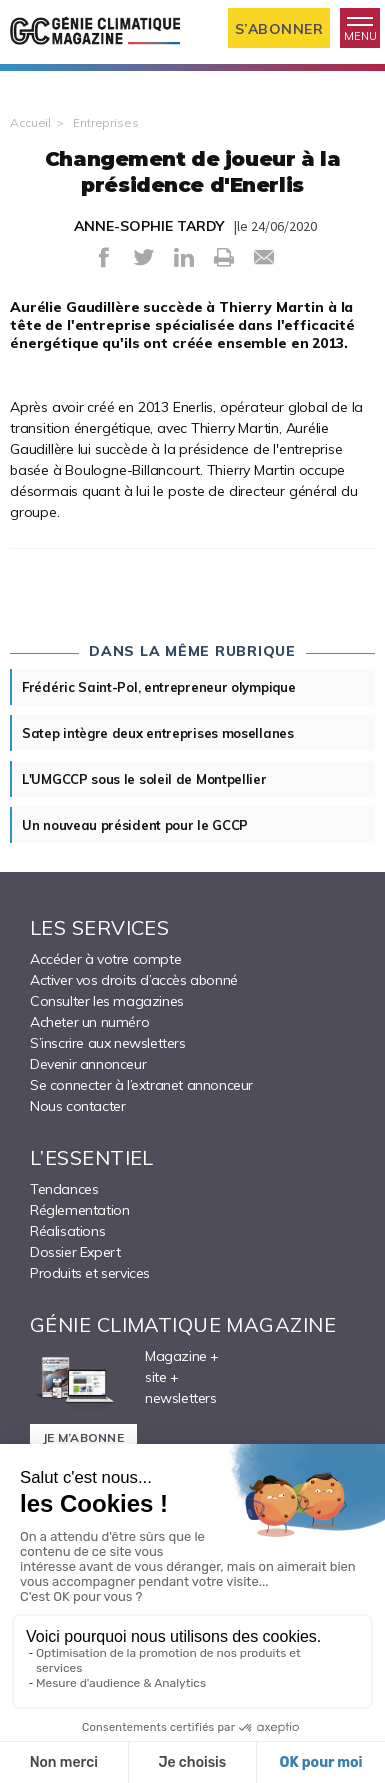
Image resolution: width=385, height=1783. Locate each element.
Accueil (30, 122)
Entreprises (106, 122)
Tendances (64, 1189)
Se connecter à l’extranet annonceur (141, 1085)
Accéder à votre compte (105, 959)
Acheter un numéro (89, 1022)
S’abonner (279, 29)
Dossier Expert (75, 1252)
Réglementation (79, 1210)
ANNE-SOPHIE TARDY (149, 226)
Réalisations (67, 1231)
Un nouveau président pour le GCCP (135, 825)
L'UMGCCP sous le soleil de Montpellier (144, 779)
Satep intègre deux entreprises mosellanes (158, 733)
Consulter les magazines (107, 1001)
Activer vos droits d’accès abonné (134, 980)
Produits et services (90, 1273)
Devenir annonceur (88, 1064)
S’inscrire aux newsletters (108, 1043)
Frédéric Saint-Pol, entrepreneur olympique (158, 687)
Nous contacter (77, 1106)
